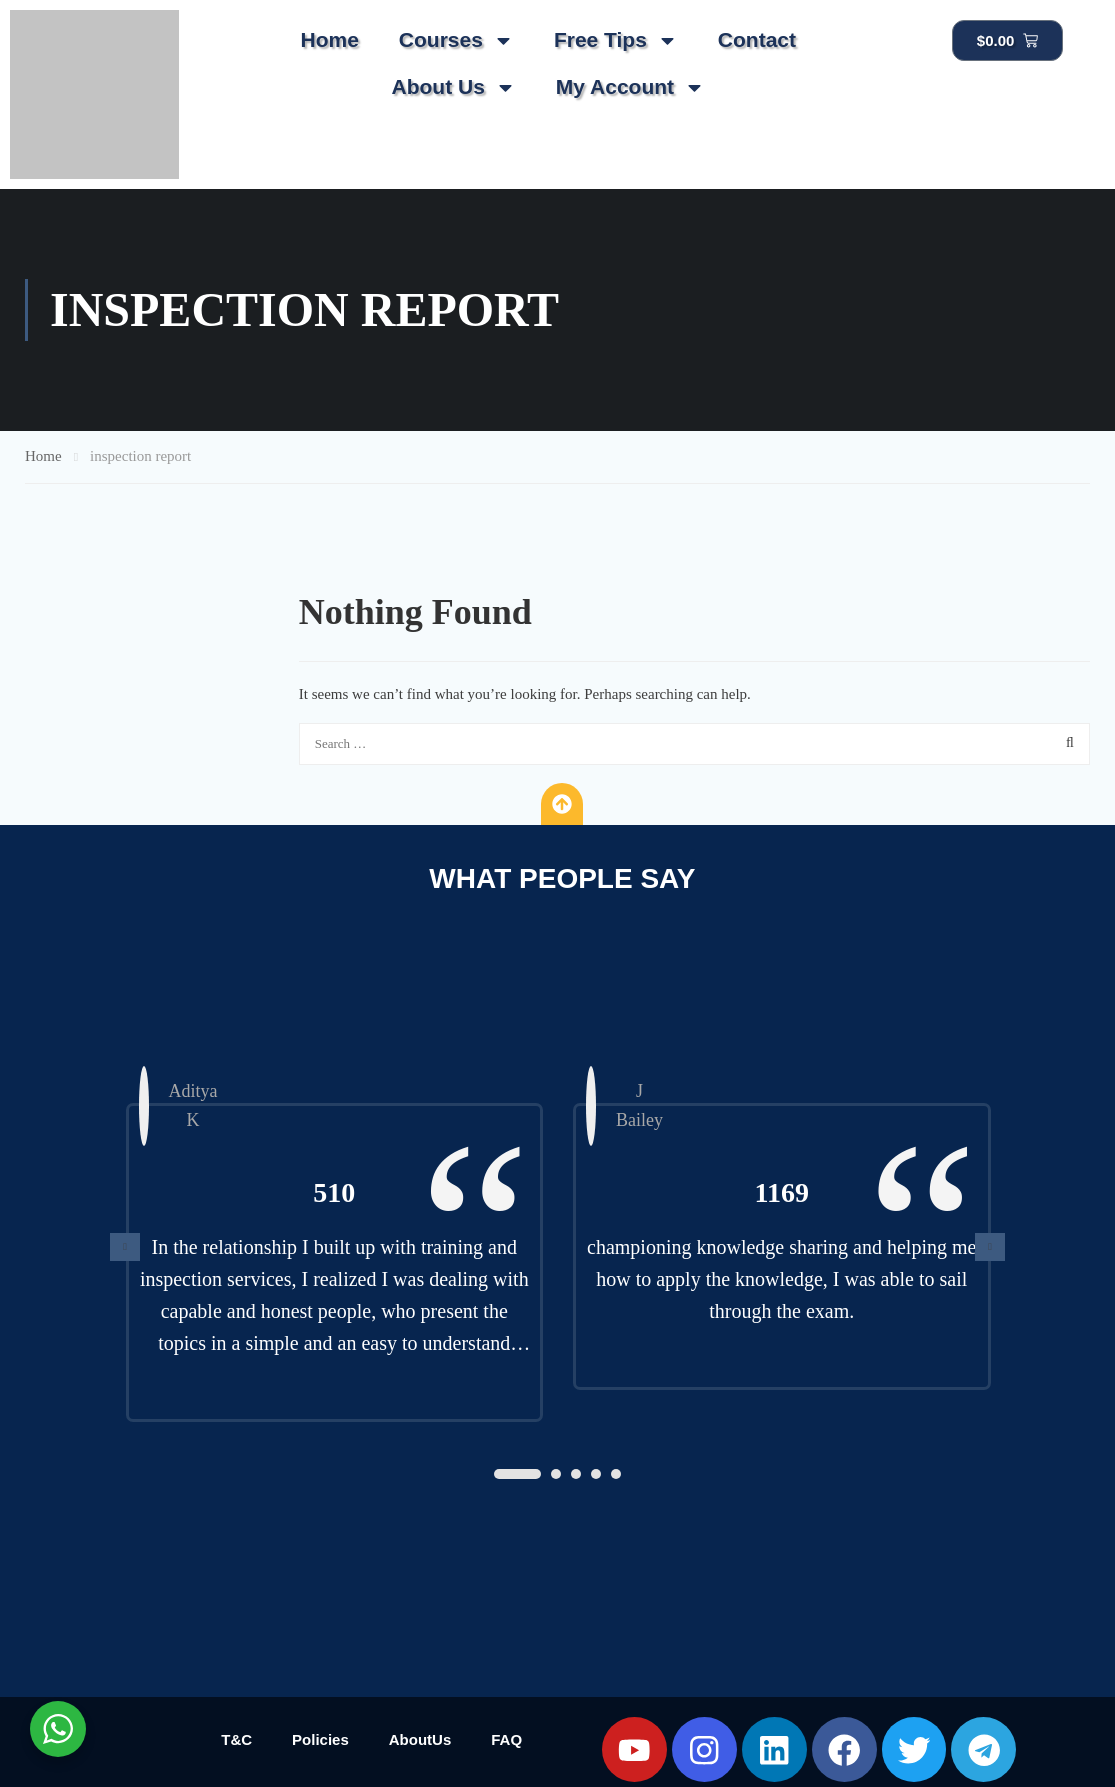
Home (329, 39)
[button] (517, 1474)
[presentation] (125, 1247)
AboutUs (420, 1739)
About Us (453, 87)
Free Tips (616, 40)
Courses (456, 40)
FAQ (506, 1739)
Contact (757, 39)
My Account (630, 87)
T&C (236, 1739)
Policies (320, 1739)
